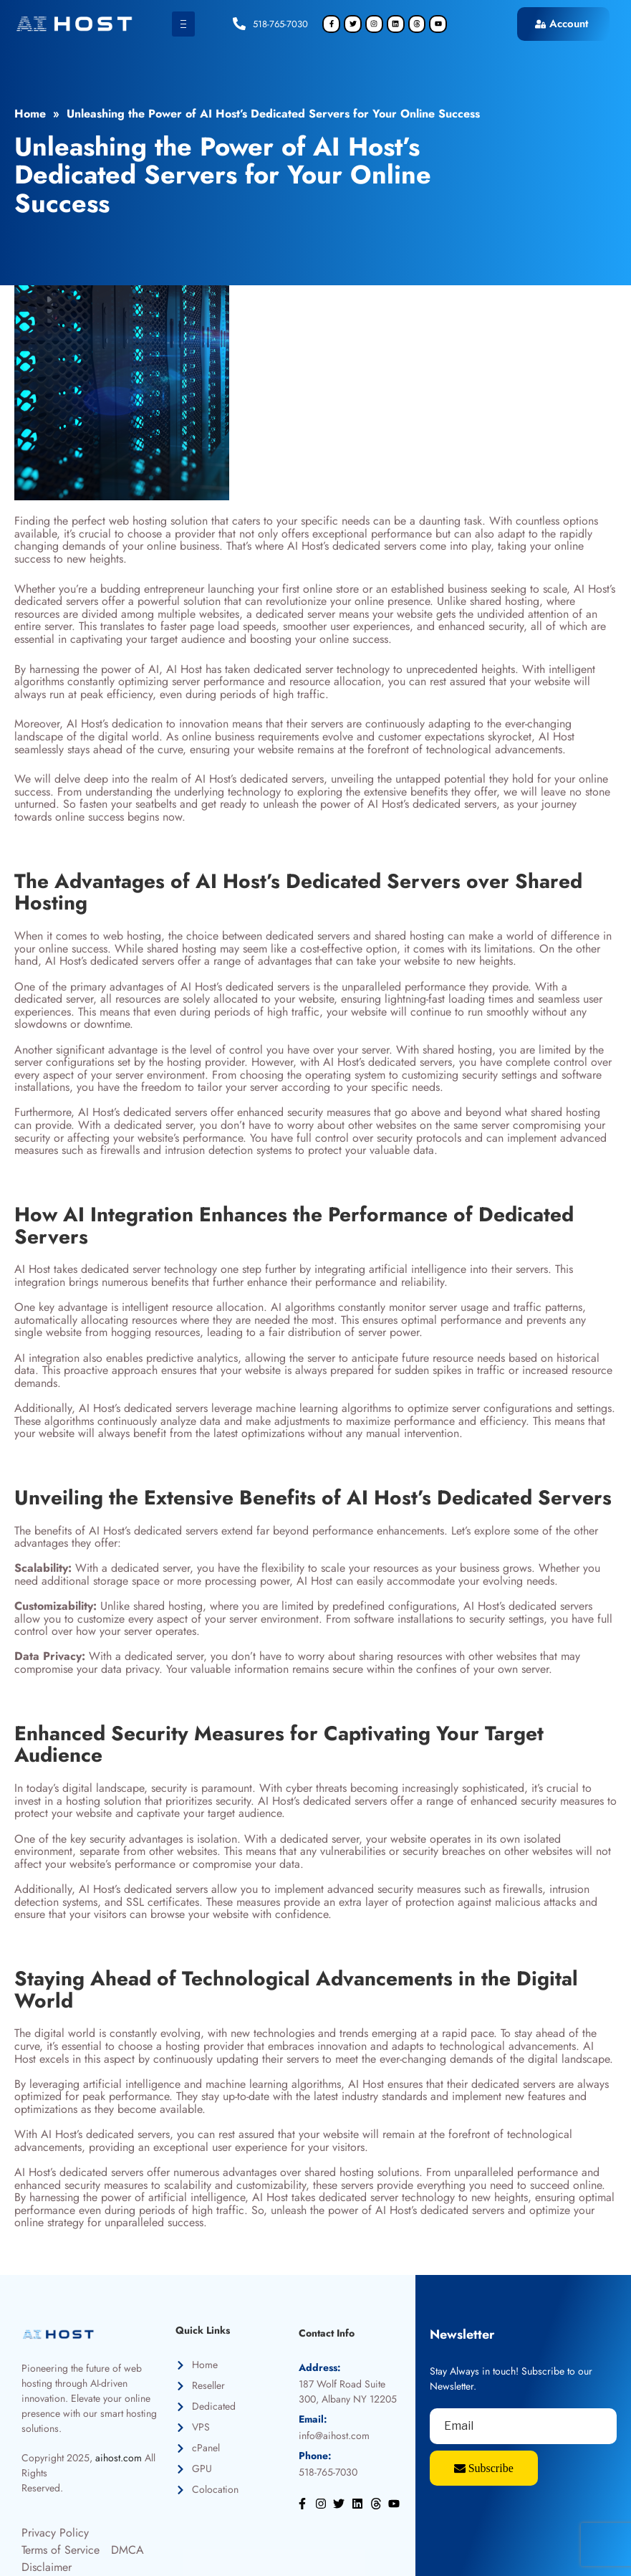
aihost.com (118, 2458)
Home (30, 113)
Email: (313, 2419)
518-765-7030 (280, 24)
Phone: (315, 2455)
